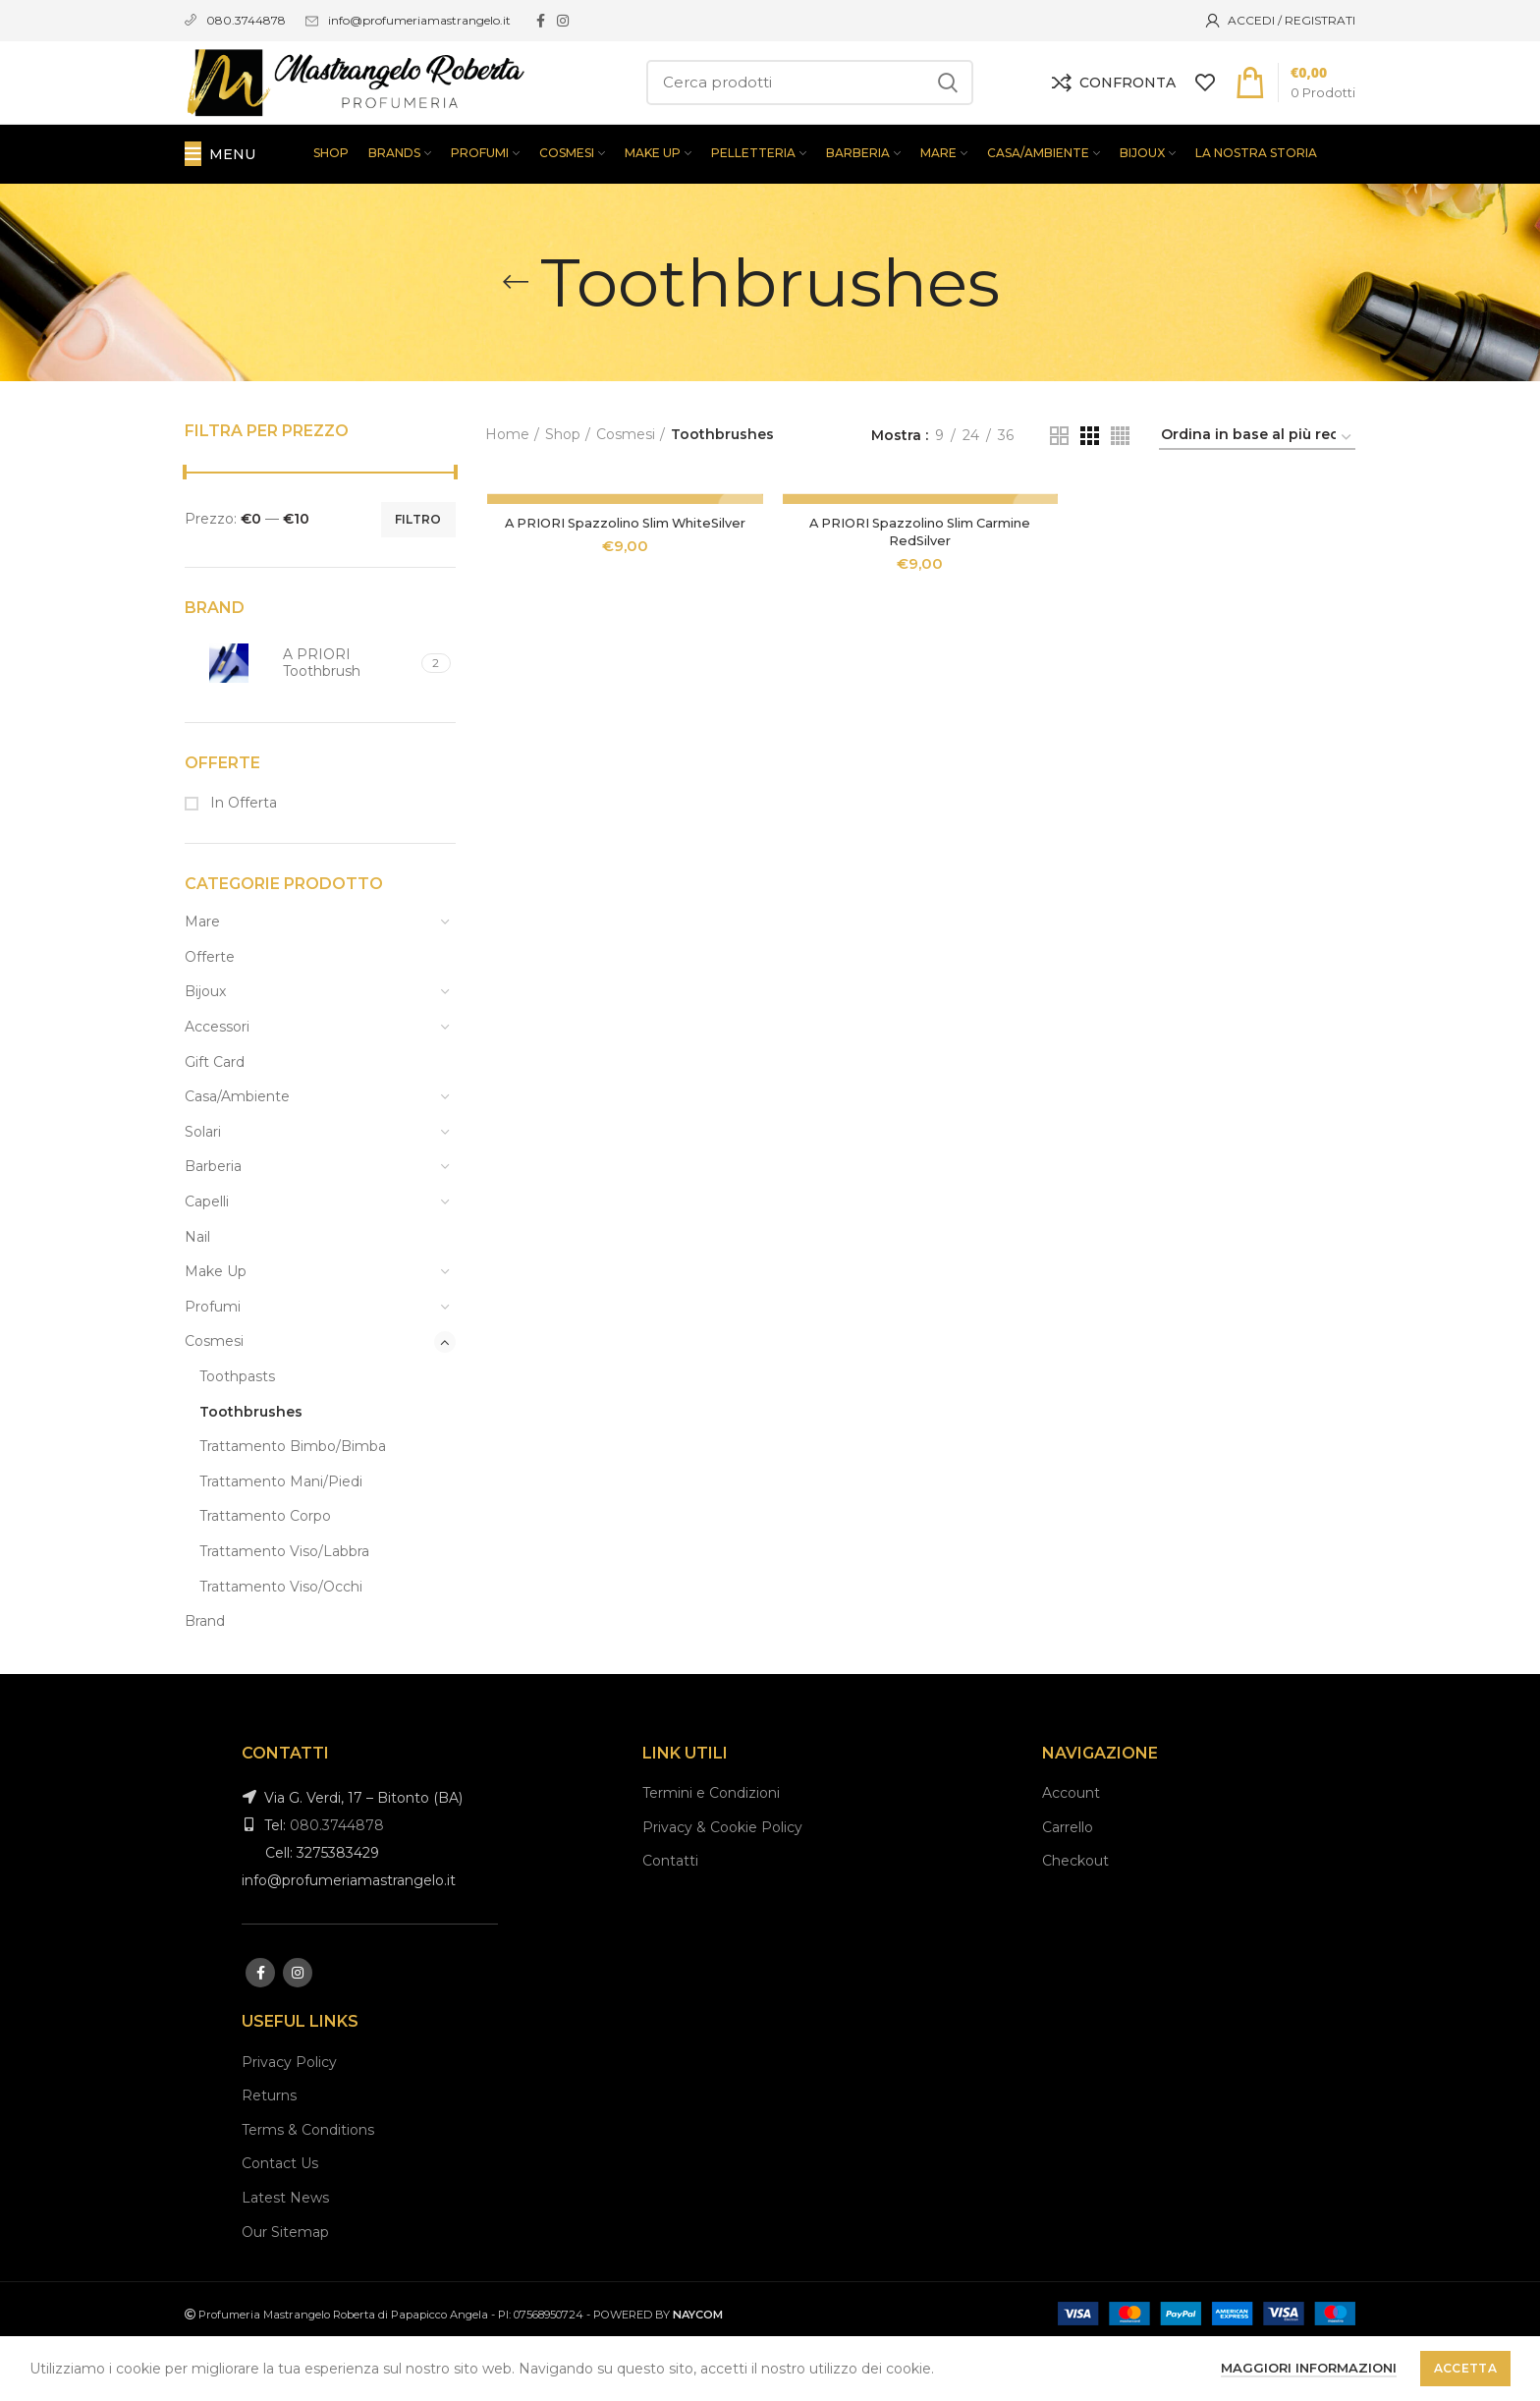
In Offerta (241, 858)
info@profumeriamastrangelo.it (419, 20)
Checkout (1075, 1917)
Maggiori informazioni (1309, 2367)
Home (507, 490)
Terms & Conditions (308, 2185)
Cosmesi (214, 1397)
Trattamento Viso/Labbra (284, 1606)
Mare (202, 977)
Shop (562, 490)
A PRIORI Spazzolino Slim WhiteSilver (623, 577)
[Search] (809, 110)
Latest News (285, 2252)
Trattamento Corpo (265, 1572)
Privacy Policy (289, 2117)
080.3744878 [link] (246, 20)
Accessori (217, 1082)
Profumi (213, 1361)
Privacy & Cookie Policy (722, 1882)
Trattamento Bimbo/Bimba (292, 1502)
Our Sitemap (285, 2287)
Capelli (207, 1257)
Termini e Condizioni (711, 1849)
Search (946, 110)
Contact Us (280, 2219)
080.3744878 (337, 1881)
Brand (205, 1677)
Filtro (418, 574)
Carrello (1067, 1882)
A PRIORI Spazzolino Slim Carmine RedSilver (920, 586)
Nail (197, 1292)
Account (1071, 1849)
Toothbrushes (250, 1467)
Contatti (670, 1917)
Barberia (213, 1222)
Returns (269, 2151)
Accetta (1465, 2368)
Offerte (210, 1012)
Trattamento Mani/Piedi (280, 1536)
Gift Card (215, 1117)
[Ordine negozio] (1257, 493)
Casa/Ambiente (237, 1152)
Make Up (216, 1327)
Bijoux (205, 1047)
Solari (203, 1187)
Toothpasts (237, 1431)
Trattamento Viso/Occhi (280, 1641)
